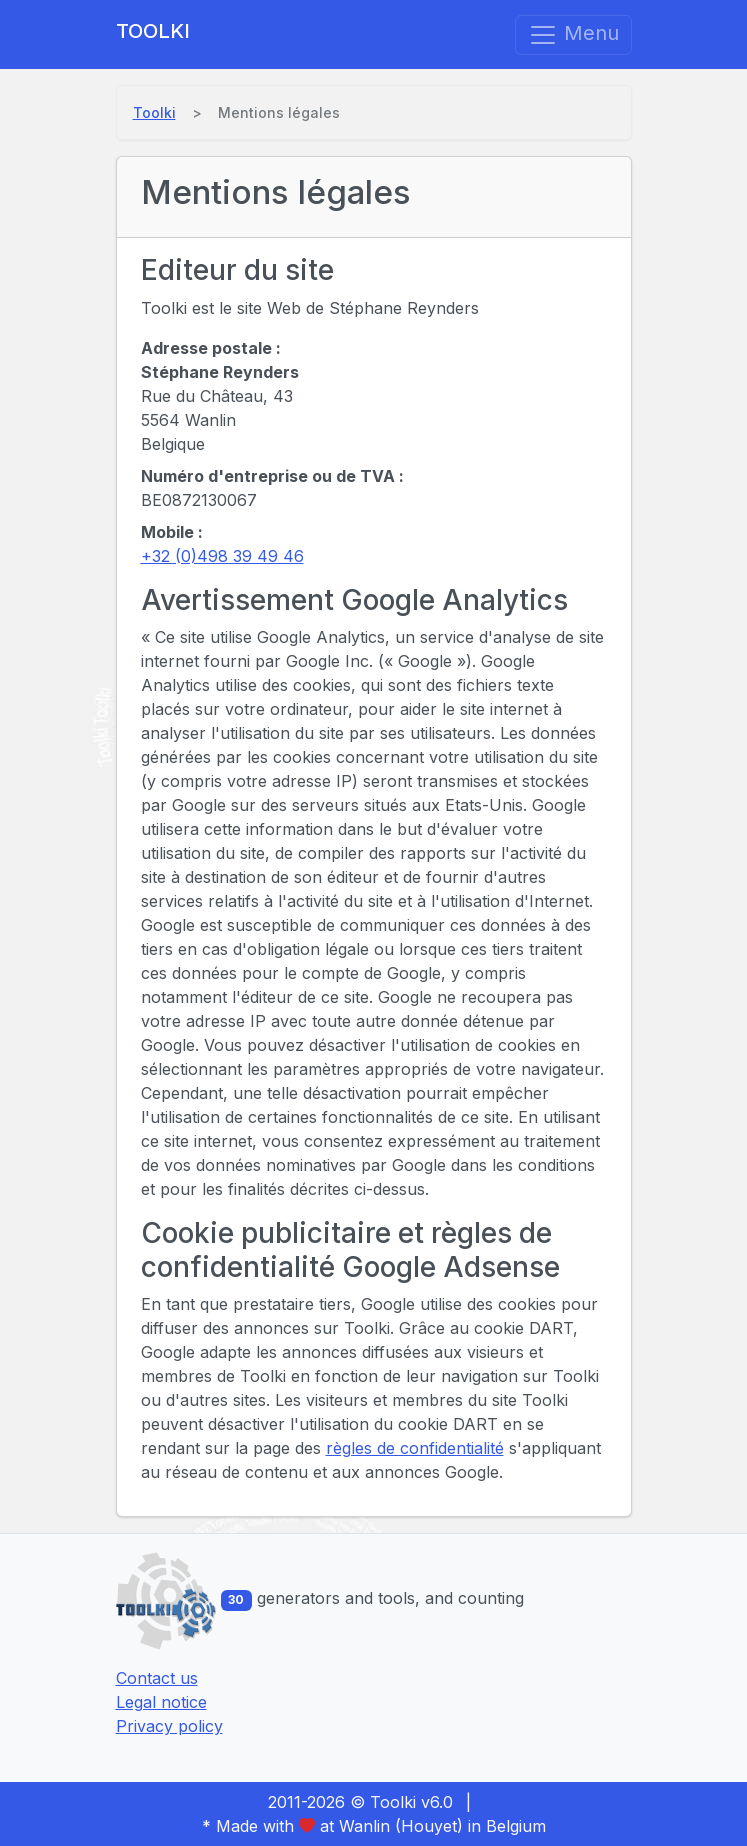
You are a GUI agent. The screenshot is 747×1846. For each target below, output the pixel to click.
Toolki (153, 31)
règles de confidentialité (415, 1448)
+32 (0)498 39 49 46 (222, 556)
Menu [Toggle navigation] (573, 35)
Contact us (157, 1678)
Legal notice (161, 1702)
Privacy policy (169, 1726)
